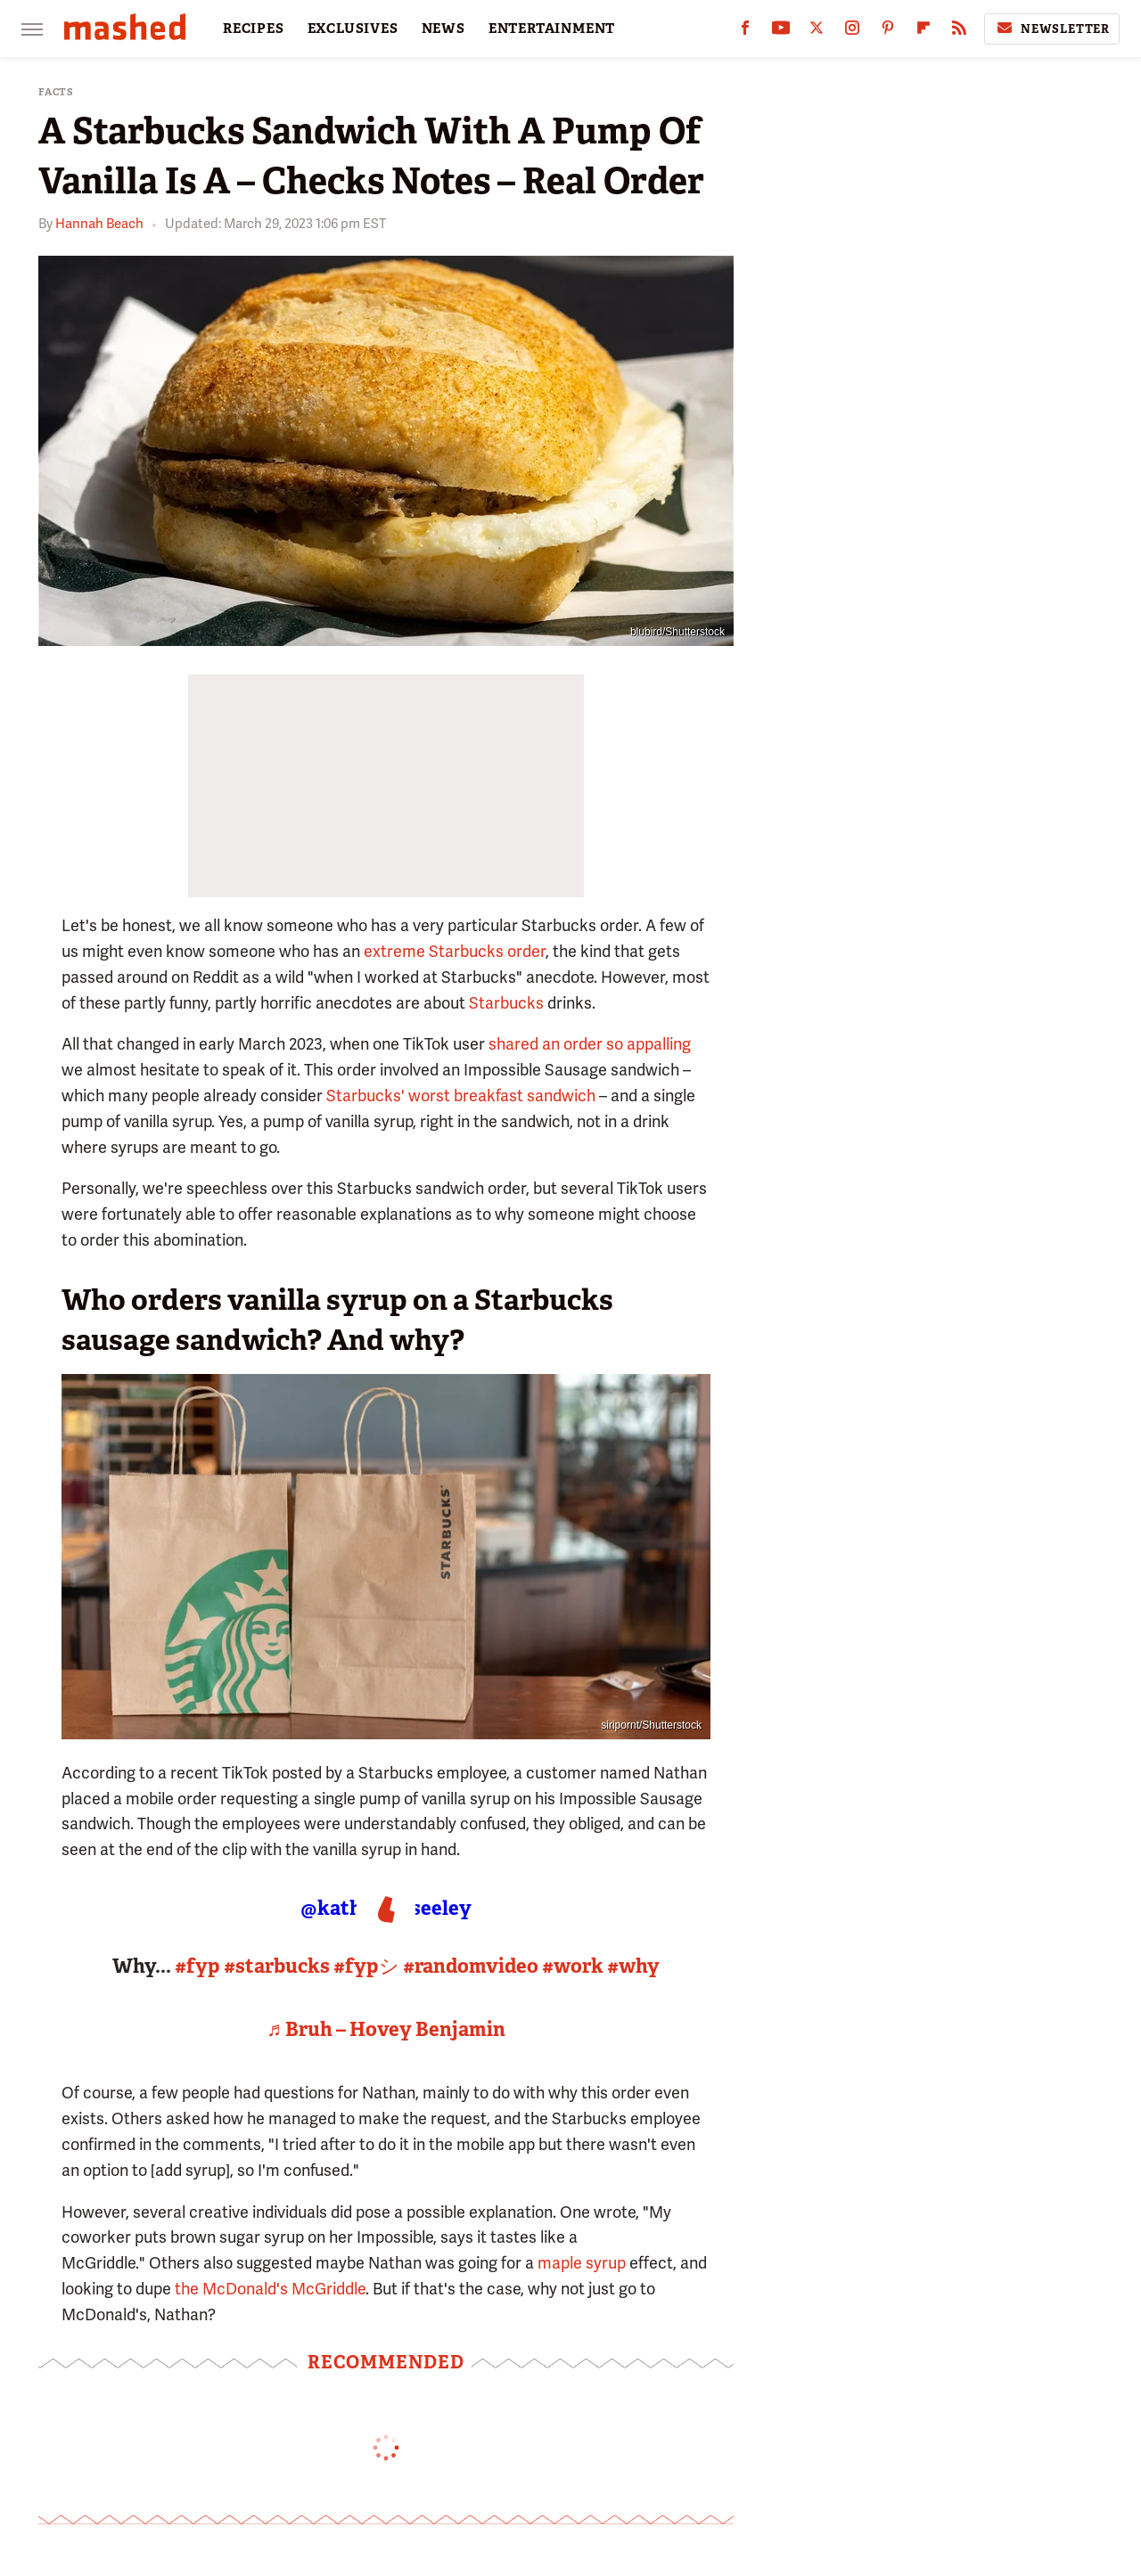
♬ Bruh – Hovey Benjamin (386, 2029)
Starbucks (506, 1003)
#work (572, 1966)
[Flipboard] (923, 31)
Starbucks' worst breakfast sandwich (460, 1095)
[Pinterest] (888, 31)
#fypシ (366, 1966)
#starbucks (277, 1966)
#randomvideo (470, 1966)
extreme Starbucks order (455, 951)
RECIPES (253, 28)
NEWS (443, 28)
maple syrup (582, 2263)
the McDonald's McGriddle (270, 2288)
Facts (56, 92)
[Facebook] (745, 31)
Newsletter (1052, 28)
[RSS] (959, 31)
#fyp (197, 1966)
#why (633, 1966)
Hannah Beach (99, 224)
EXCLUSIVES (353, 28)
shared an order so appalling (589, 1044)
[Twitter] (816, 31)
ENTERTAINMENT (551, 28)
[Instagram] (852, 31)
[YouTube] (781, 31)
